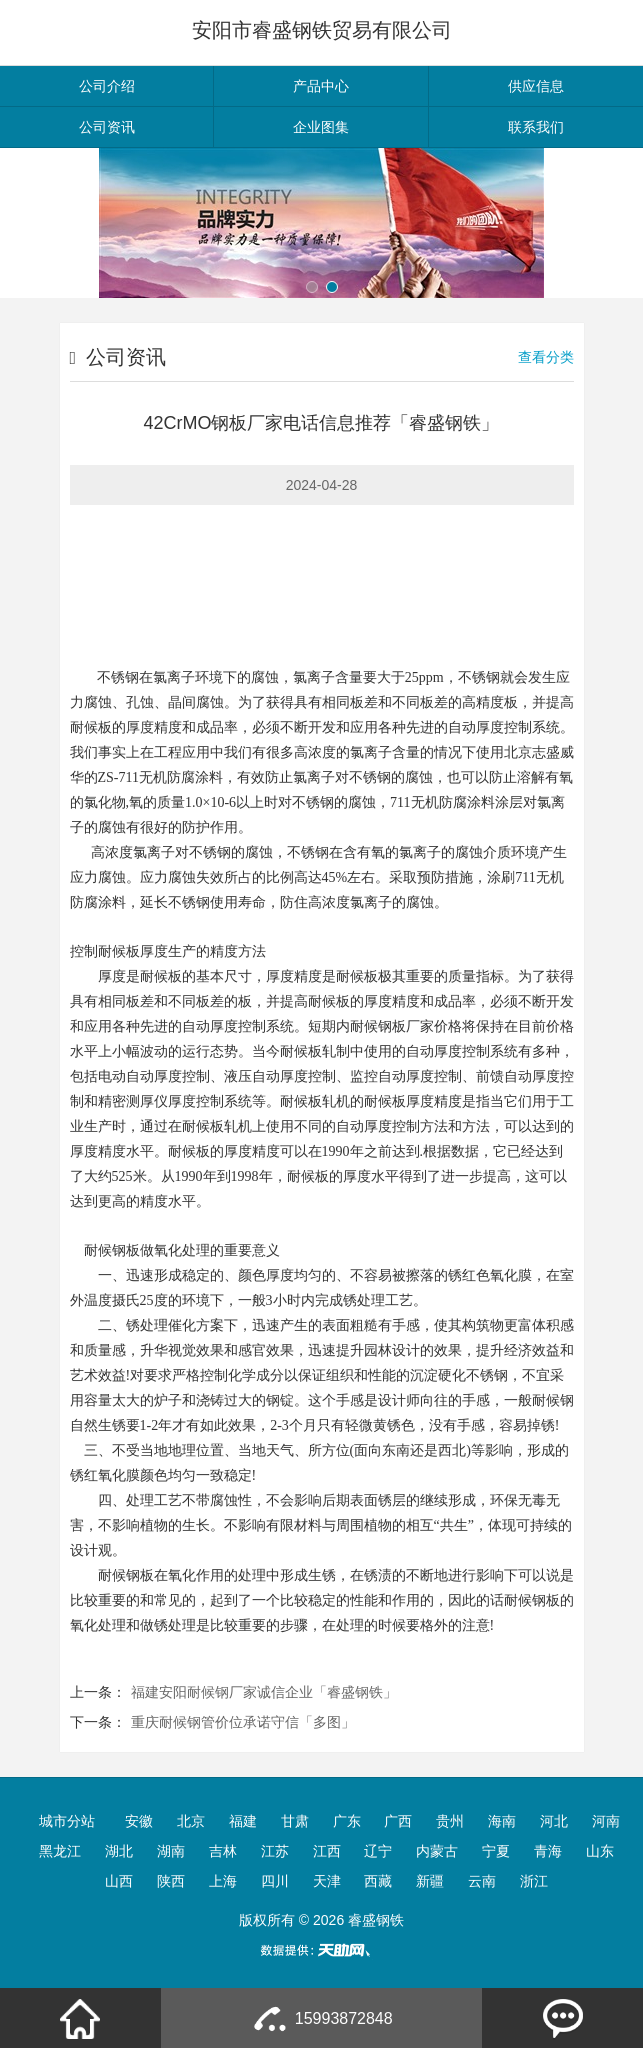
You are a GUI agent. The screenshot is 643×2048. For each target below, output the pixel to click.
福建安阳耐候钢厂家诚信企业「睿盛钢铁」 (264, 1692)
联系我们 (536, 127)
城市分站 (67, 1821)
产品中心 (321, 86)
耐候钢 (371, 1026)
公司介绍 (107, 86)
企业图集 (321, 127)
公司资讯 (107, 127)
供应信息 (536, 86)
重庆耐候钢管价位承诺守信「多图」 (243, 1722)
